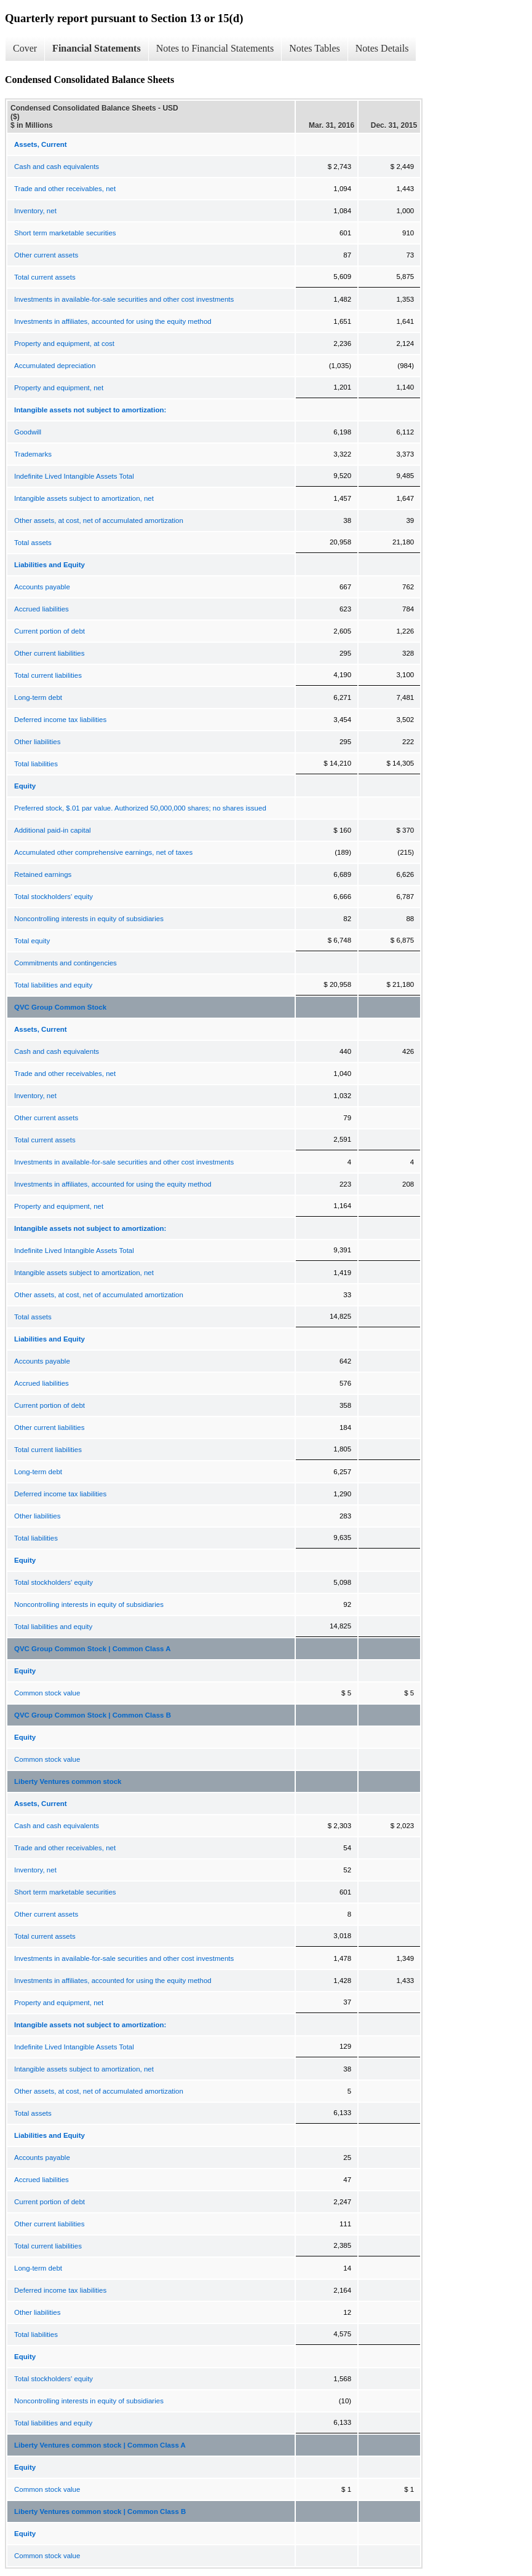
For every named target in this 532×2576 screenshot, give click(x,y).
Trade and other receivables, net (65, 188)
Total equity (32, 940)
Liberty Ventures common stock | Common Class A (100, 2445)
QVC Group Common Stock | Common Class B (92, 1715)
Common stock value (47, 1693)
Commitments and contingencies (65, 963)
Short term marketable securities (65, 233)
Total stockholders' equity (53, 896)
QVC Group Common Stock (60, 1007)
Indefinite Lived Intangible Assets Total (74, 476)
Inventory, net (35, 210)
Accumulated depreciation (54, 365)
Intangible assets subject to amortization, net (84, 498)
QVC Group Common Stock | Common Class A (92, 1648)
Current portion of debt (49, 631)
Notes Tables (314, 48)
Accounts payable (42, 587)
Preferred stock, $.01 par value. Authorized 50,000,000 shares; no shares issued (140, 808)
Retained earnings (42, 874)
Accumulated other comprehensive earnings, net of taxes (103, 852)
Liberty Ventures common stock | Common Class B (100, 2511)
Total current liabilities (48, 675)
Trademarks (33, 454)
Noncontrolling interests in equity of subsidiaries (89, 918)
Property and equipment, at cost (64, 343)
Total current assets (45, 277)
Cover (25, 48)
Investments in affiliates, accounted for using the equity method (113, 321)
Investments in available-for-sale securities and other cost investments (124, 299)
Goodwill (27, 432)
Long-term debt (38, 697)
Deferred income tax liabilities (60, 719)
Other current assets (46, 255)
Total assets (33, 542)
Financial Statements (96, 48)
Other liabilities (37, 741)
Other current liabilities (49, 653)
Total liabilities (36, 764)
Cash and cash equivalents (56, 166)
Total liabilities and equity (53, 985)
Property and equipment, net (58, 387)
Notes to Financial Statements (215, 48)
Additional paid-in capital (52, 830)
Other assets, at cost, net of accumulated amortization (98, 520)
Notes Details (382, 48)
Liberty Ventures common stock (67, 1781)
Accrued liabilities (41, 609)
